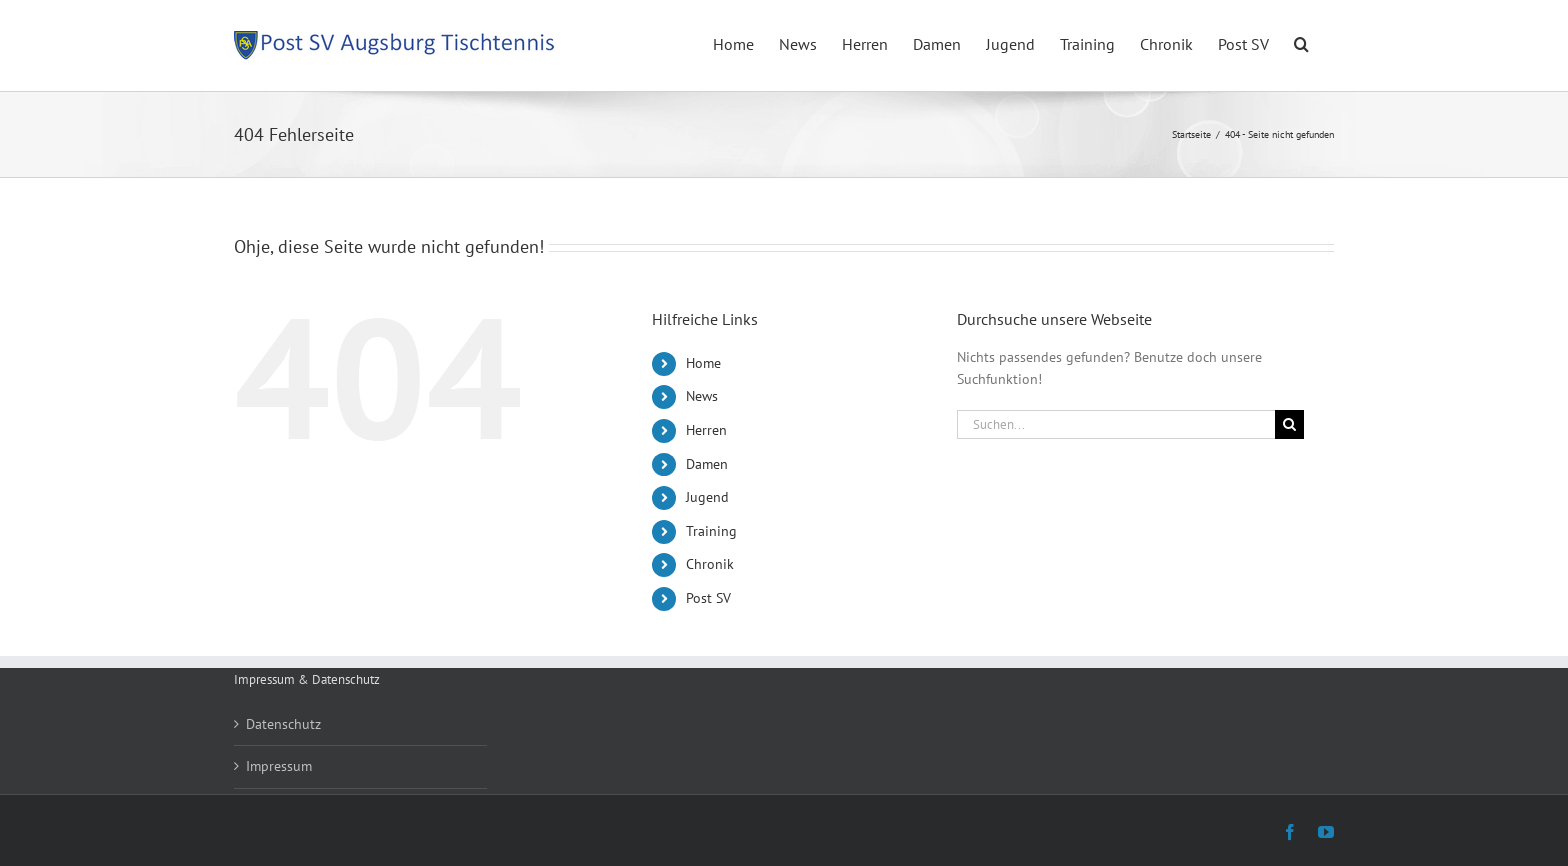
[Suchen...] (1116, 424)
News (702, 396)
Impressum (279, 766)
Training (711, 531)
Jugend (707, 497)
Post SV (708, 598)
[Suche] (1289, 424)
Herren (706, 430)
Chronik (710, 564)
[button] (1301, 42)
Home (703, 363)
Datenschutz (283, 724)
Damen (707, 464)
